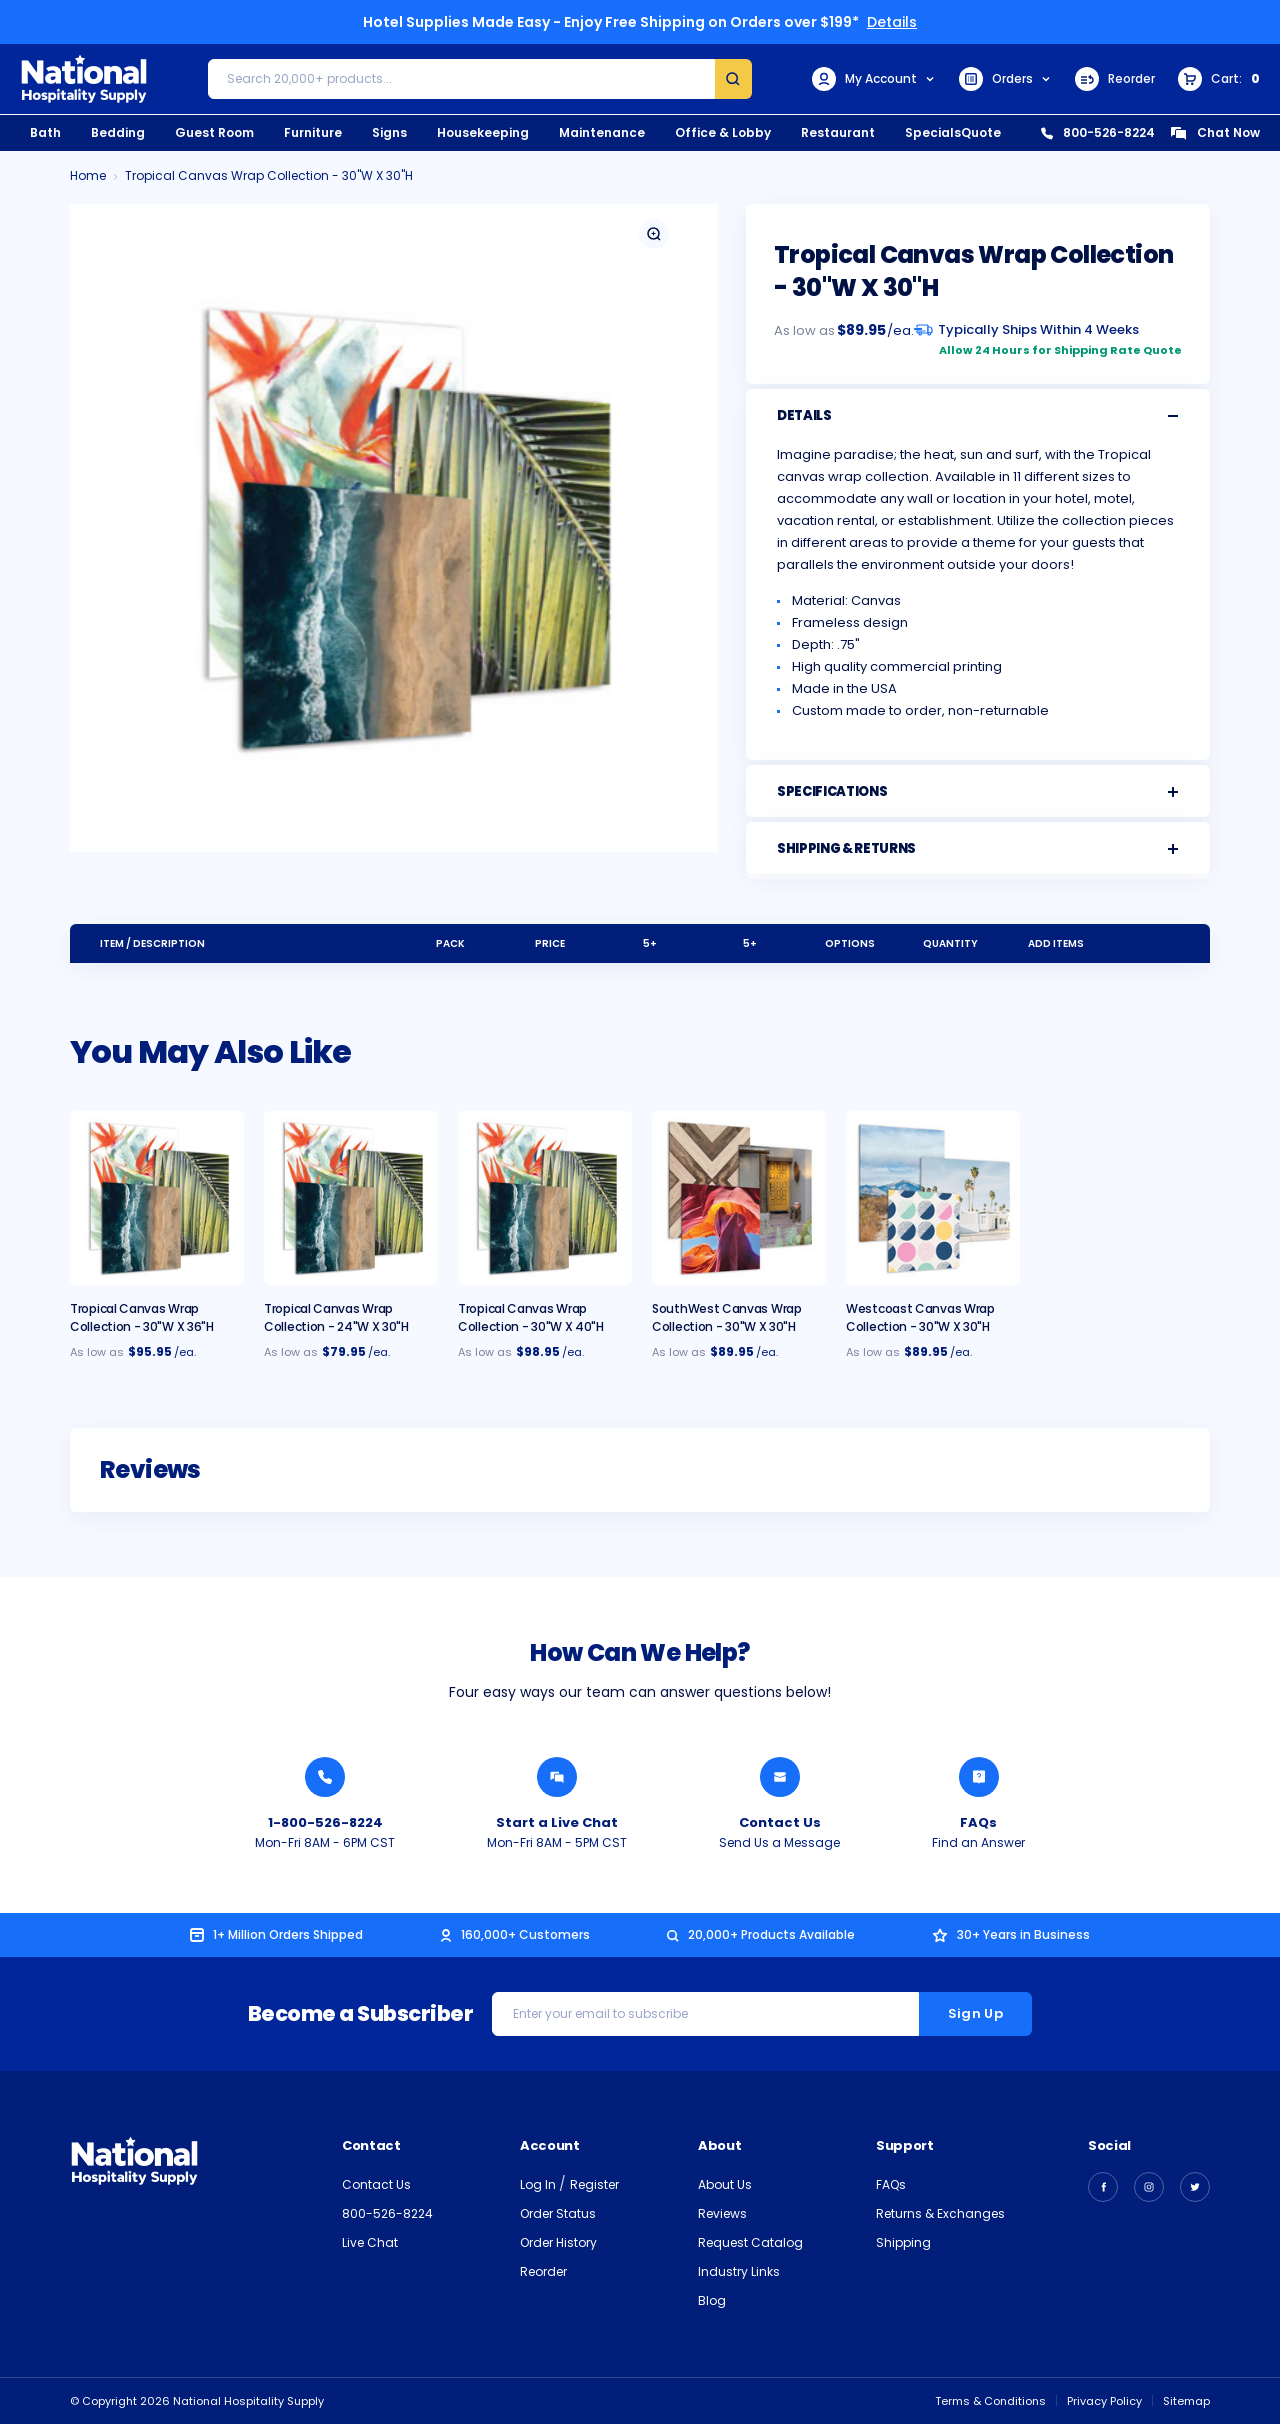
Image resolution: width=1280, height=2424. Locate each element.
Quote (981, 132)
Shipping (903, 2242)
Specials (933, 132)
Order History (558, 2242)
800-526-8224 (1098, 132)
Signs (389, 132)
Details (892, 22)
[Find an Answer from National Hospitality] (979, 1777)
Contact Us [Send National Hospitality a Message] (780, 1822)
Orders (1005, 79)
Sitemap (1186, 2401)
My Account (874, 79)
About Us (725, 2184)
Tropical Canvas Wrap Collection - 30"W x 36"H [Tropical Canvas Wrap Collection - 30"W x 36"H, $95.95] (142, 1317)
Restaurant (838, 132)
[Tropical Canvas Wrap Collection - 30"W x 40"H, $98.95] (545, 1198)
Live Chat (370, 2242)
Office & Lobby (723, 132)
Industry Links (739, 2271)
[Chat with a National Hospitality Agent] (557, 1777)
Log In (539, 2184)
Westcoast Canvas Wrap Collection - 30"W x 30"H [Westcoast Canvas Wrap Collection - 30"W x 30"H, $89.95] (920, 1317)
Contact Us (376, 2184)
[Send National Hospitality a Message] (780, 1777)
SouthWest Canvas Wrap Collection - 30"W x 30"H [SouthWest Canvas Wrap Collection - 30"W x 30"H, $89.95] (727, 1317)
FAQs (891, 2184)
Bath (45, 132)
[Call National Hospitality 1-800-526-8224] (325, 1777)
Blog (712, 2300)
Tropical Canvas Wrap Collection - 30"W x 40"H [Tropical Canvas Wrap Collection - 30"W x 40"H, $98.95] (531, 1317)
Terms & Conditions (990, 2401)
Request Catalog (750, 2242)
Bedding (118, 132)
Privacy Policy (1104, 2401)
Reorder (1115, 79)
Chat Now (1215, 132)
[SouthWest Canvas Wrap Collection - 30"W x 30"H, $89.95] (739, 1198)
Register (594, 2184)
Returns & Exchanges (940, 2213)
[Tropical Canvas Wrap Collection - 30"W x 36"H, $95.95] (157, 1198)
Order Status (558, 2213)
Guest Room (214, 132)
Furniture (313, 132)
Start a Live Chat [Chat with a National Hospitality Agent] (557, 1822)
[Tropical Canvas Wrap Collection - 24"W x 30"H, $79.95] (351, 1198)
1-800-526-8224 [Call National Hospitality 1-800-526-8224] (325, 1822)
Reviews (722, 2213)
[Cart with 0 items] (1219, 79)
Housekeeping (483, 132)
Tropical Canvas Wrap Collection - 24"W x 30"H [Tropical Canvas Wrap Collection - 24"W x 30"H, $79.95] (336, 1317)
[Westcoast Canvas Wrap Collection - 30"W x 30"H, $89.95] (933, 1198)
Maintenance (602, 132)
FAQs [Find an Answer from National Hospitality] (978, 1822)
